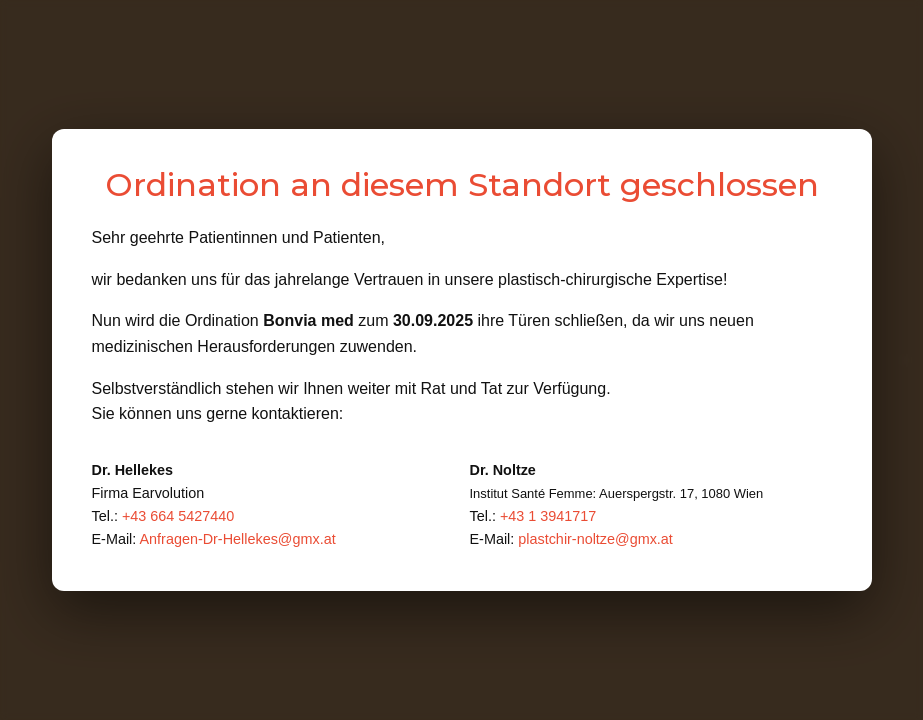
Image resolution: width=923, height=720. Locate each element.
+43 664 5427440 (178, 516)
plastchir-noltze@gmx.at (595, 539)
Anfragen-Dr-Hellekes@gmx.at (237, 539)
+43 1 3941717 (548, 516)
